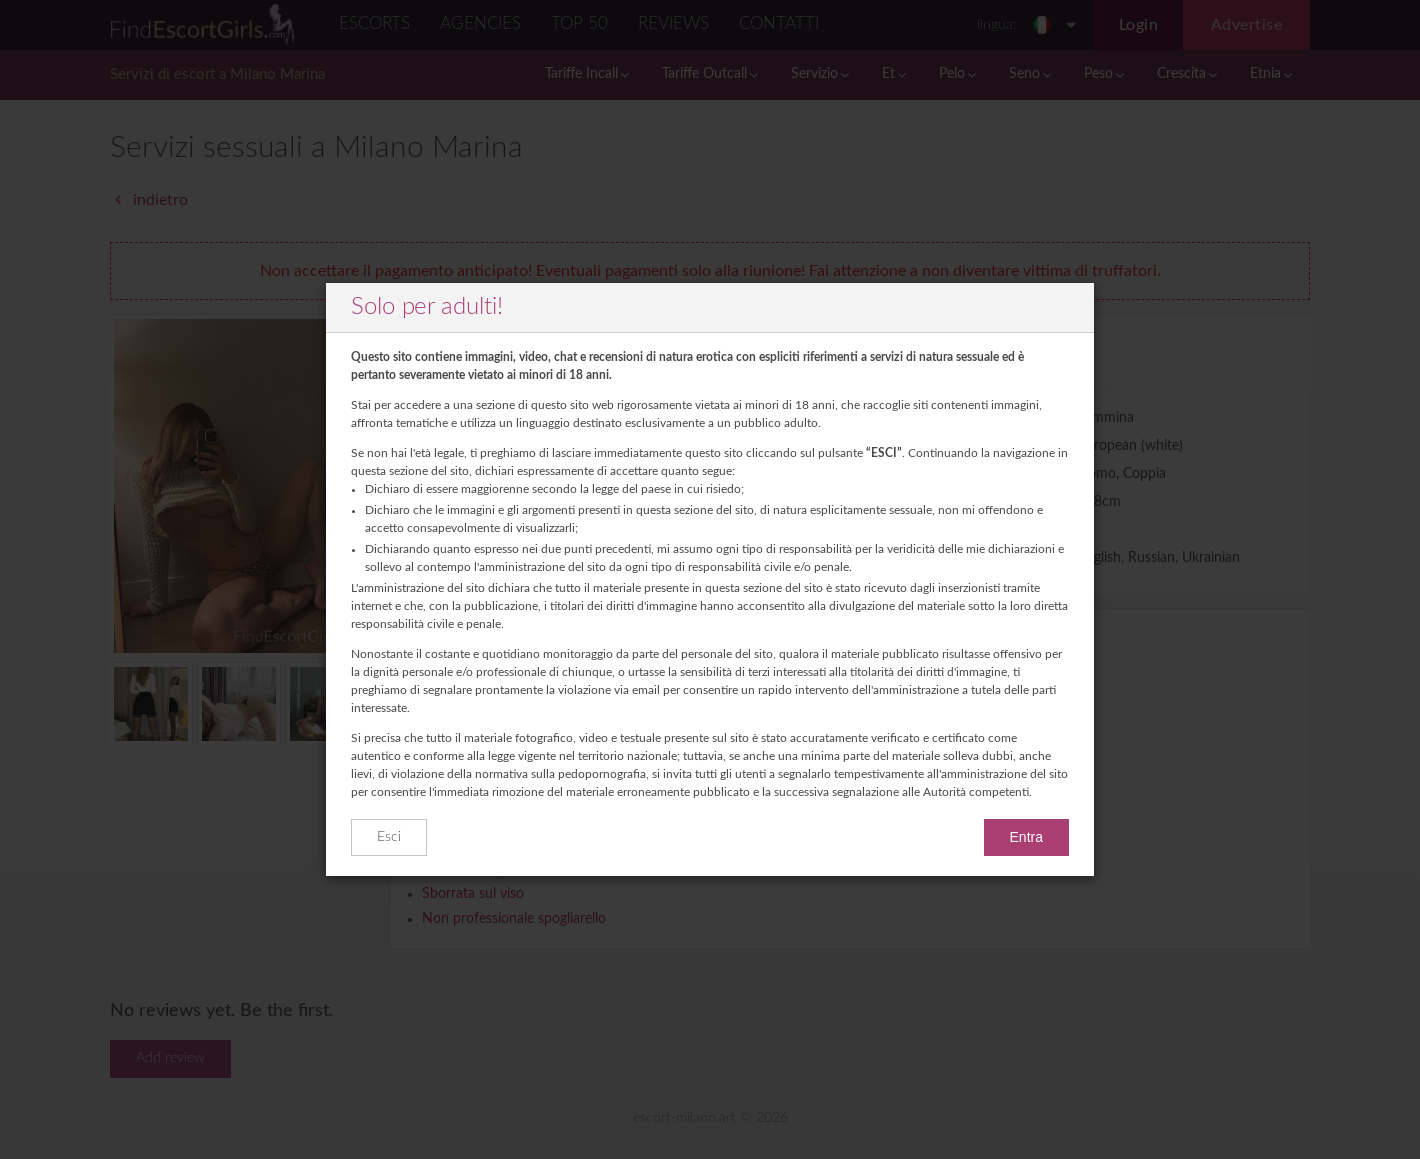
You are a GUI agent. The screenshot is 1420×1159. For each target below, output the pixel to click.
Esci (389, 837)
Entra (1026, 837)
